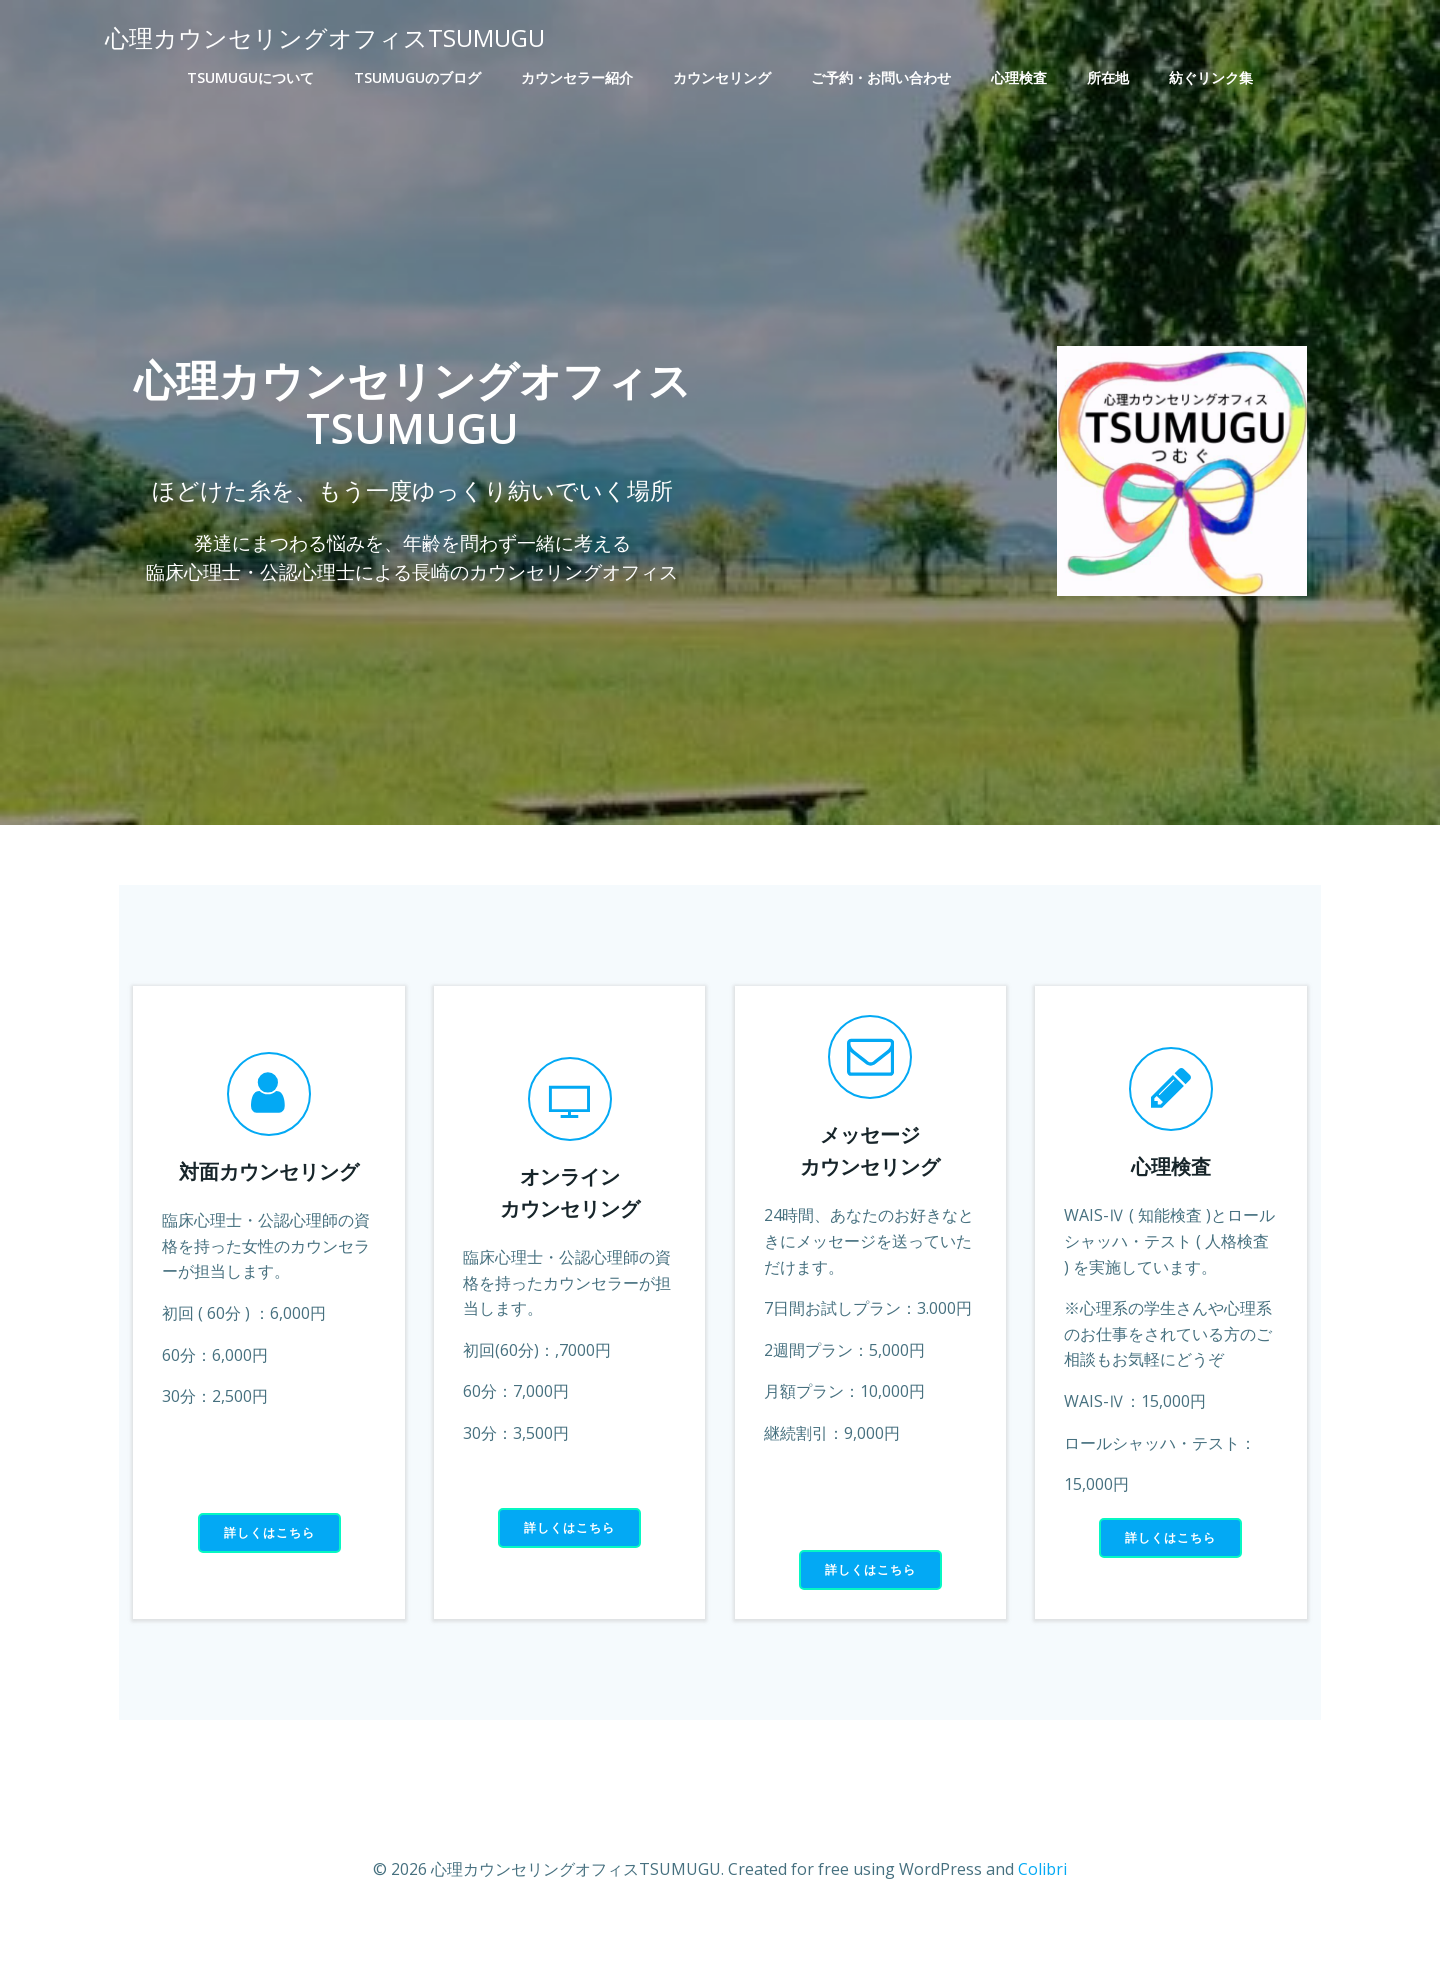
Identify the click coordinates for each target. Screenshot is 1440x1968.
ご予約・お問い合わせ (881, 76)
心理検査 (1019, 76)
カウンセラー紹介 (577, 76)
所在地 (1108, 76)
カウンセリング (722, 76)
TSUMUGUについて (250, 76)
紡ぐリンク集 (1211, 76)
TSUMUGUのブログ (417, 76)
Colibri (1042, 1908)
